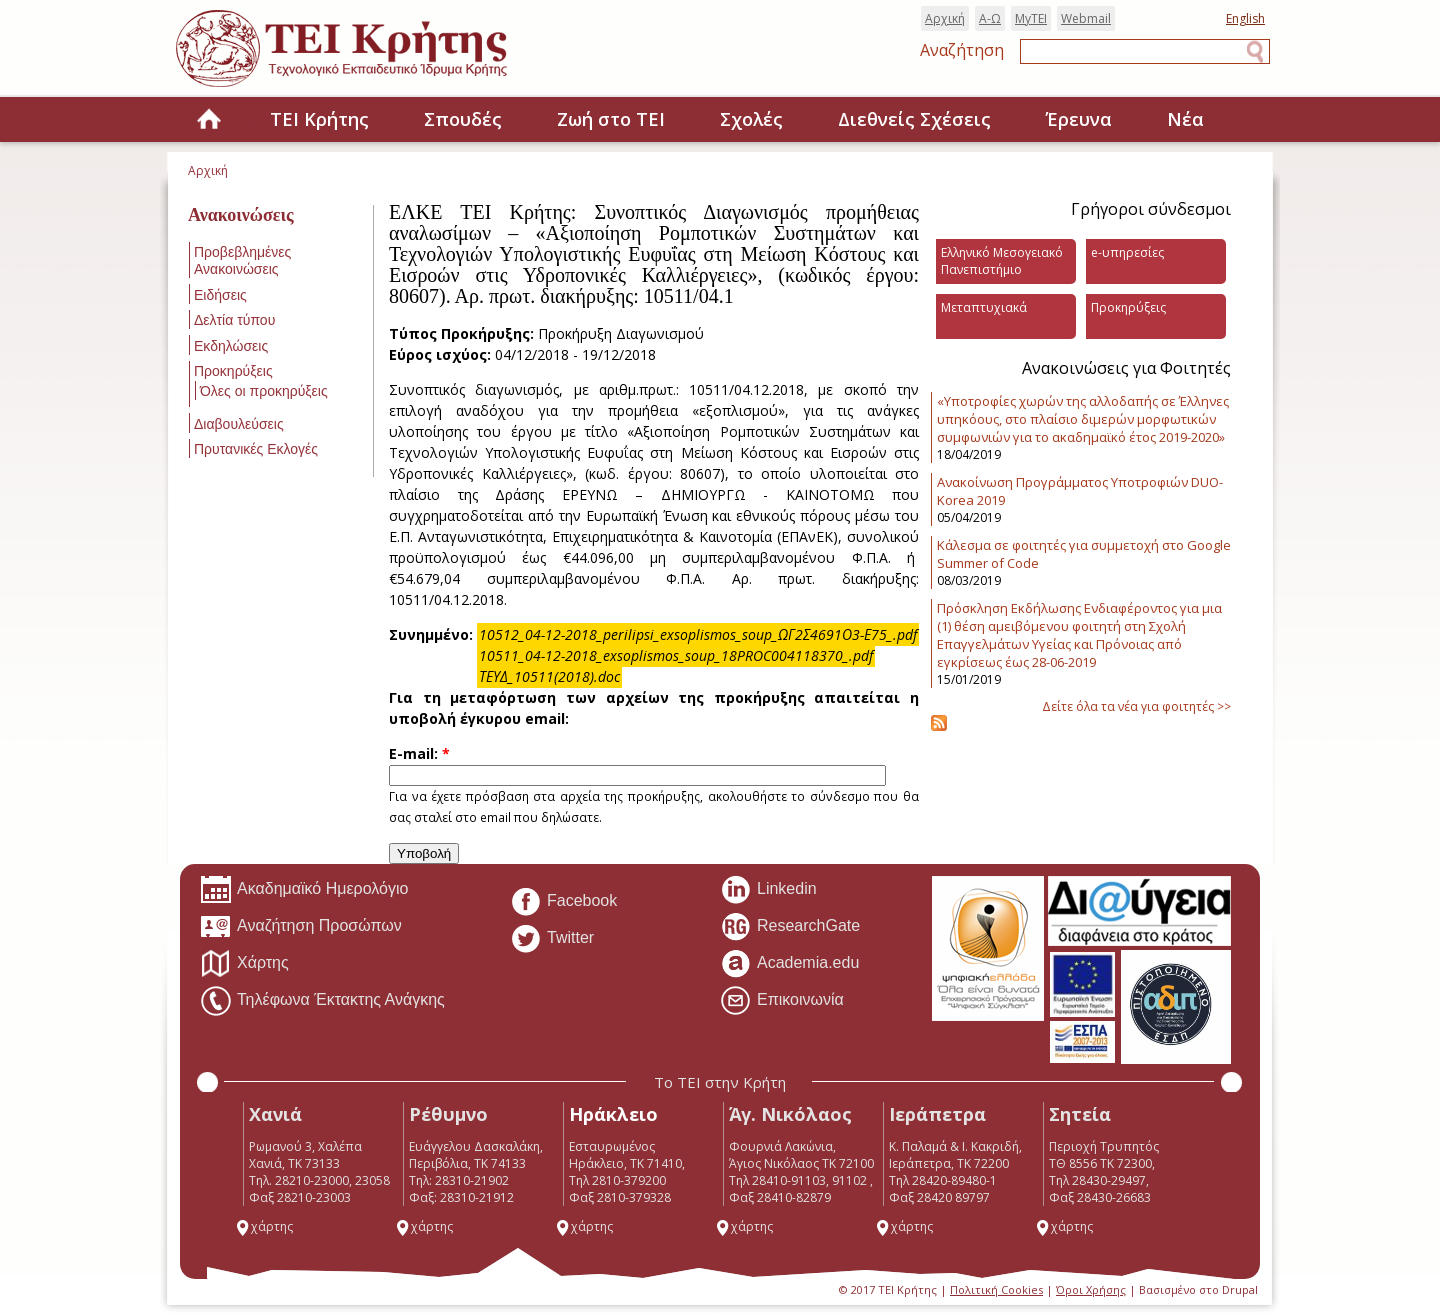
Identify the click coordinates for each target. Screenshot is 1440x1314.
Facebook (563, 902)
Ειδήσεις (220, 295)
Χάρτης (244, 964)
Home (209, 120)
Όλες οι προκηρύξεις (264, 391)
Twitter (552, 939)
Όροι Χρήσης (1091, 1289)
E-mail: (419, 753)
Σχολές (751, 119)
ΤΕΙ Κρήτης (319, 119)
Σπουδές (463, 119)
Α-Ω (990, 18)
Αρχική (945, 18)
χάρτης (264, 1226)
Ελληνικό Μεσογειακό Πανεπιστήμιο (1002, 261)
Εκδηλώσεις (231, 346)
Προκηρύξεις (233, 371)
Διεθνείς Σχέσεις (914, 119)
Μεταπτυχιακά (984, 307)
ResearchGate (790, 927)
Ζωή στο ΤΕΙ (611, 119)
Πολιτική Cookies (996, 1289)
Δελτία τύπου (234, 320)
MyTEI (1031, 18)
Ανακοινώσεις (241, 215)
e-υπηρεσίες (1127, 252)
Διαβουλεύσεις (239, 424)
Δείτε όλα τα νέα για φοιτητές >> (1136, 706)
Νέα (1185, 119)
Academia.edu (789, 964)
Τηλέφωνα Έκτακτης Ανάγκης (322, 1001)
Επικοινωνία (782, 1001)
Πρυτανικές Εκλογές (256, 449)
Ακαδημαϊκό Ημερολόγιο (304, 890)
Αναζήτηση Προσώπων (301, 927)
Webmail (1086, 18)
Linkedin (768, 890)
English (1245, 18)
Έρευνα (1079, 119)
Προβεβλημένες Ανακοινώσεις (242, 260)
